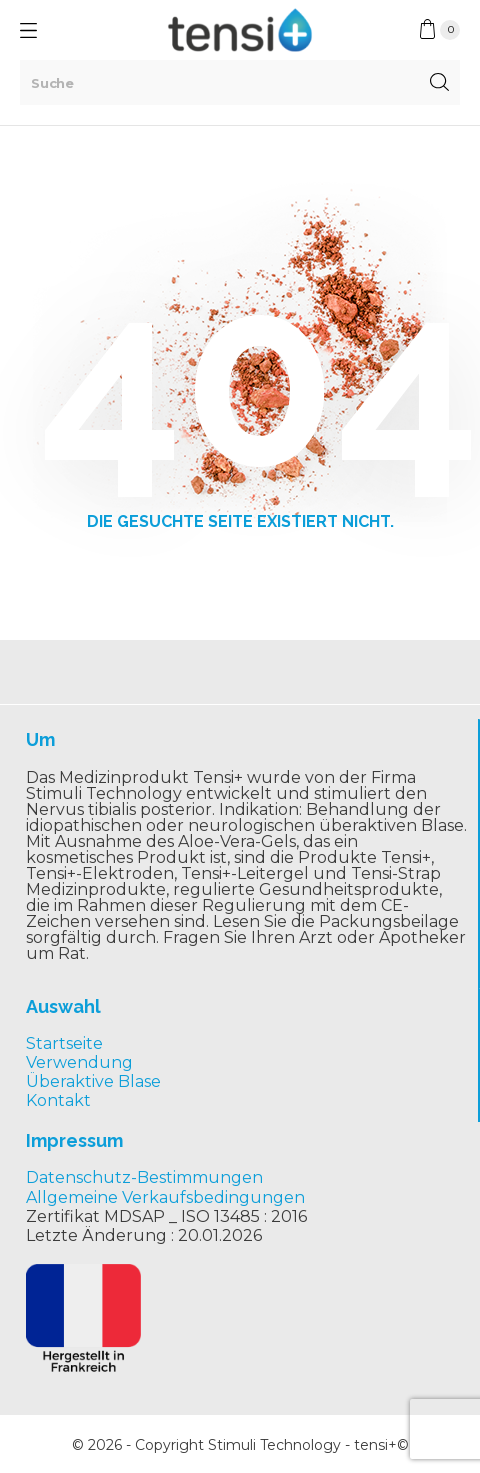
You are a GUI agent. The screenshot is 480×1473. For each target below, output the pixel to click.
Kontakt (58, 1100)
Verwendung (79, 1062)
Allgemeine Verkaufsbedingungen (165, 1197)
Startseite (64, 1043)
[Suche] (240, 82)
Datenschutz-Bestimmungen (144, 1177)
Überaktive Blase (93, 1081)
